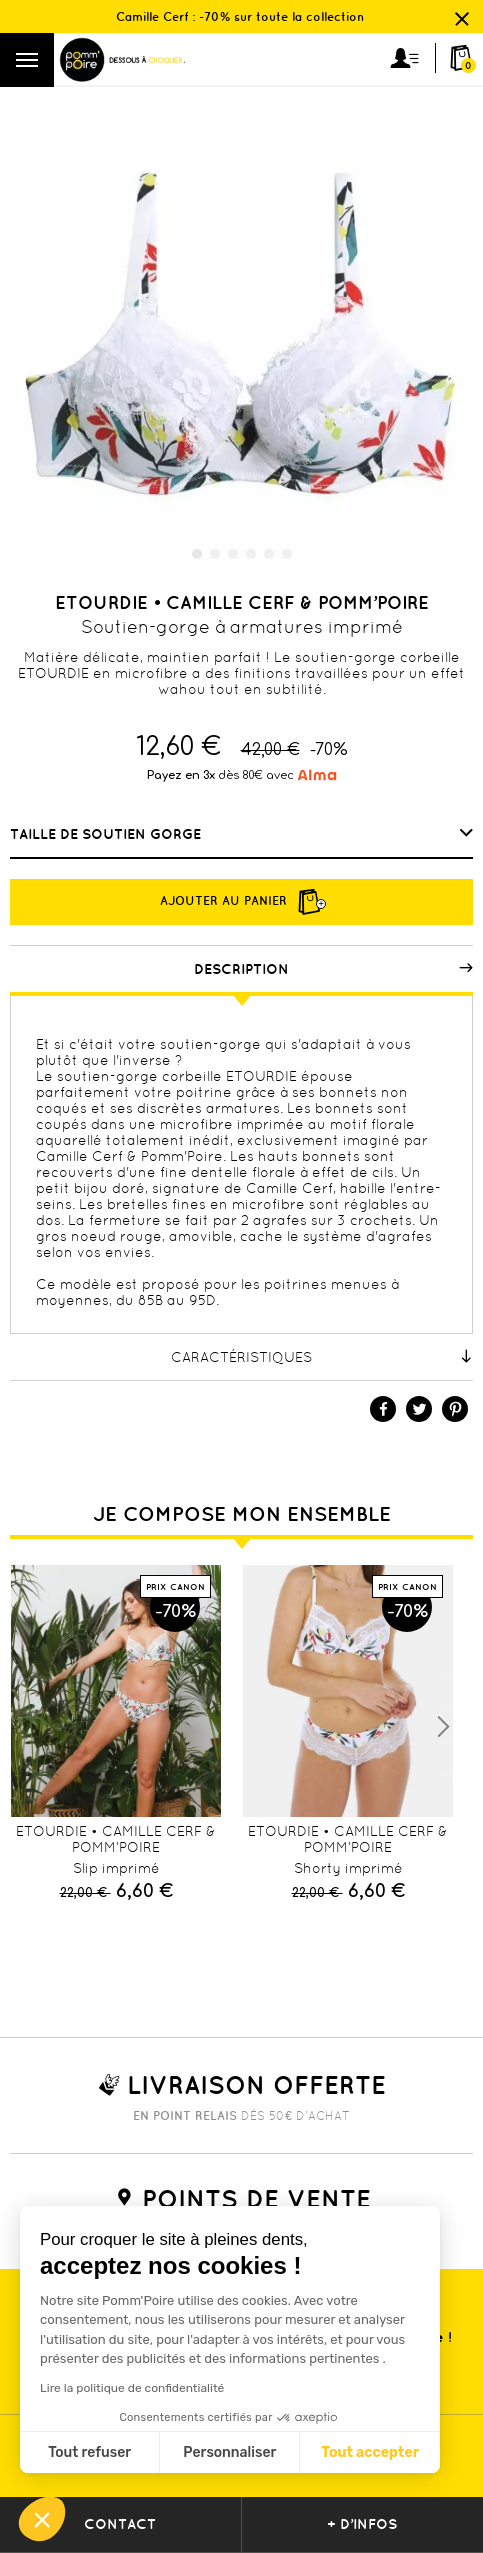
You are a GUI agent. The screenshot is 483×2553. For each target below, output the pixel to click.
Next (443, 1727)
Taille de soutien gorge (107, 834)
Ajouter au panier (242, 902)
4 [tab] (251, 554)
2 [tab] (215, 554)
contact (120, 2524)
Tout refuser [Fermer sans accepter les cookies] (89, 2452)
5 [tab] (269, 554)
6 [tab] (287, 554)
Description (333, 969)
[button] (42, 2519)
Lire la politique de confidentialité (132, 2388)
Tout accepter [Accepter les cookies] (370, 2452)
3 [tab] (233, 554)
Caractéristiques (322, 1357)
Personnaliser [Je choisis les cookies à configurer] (229, 2452)
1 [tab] (197, 554)
